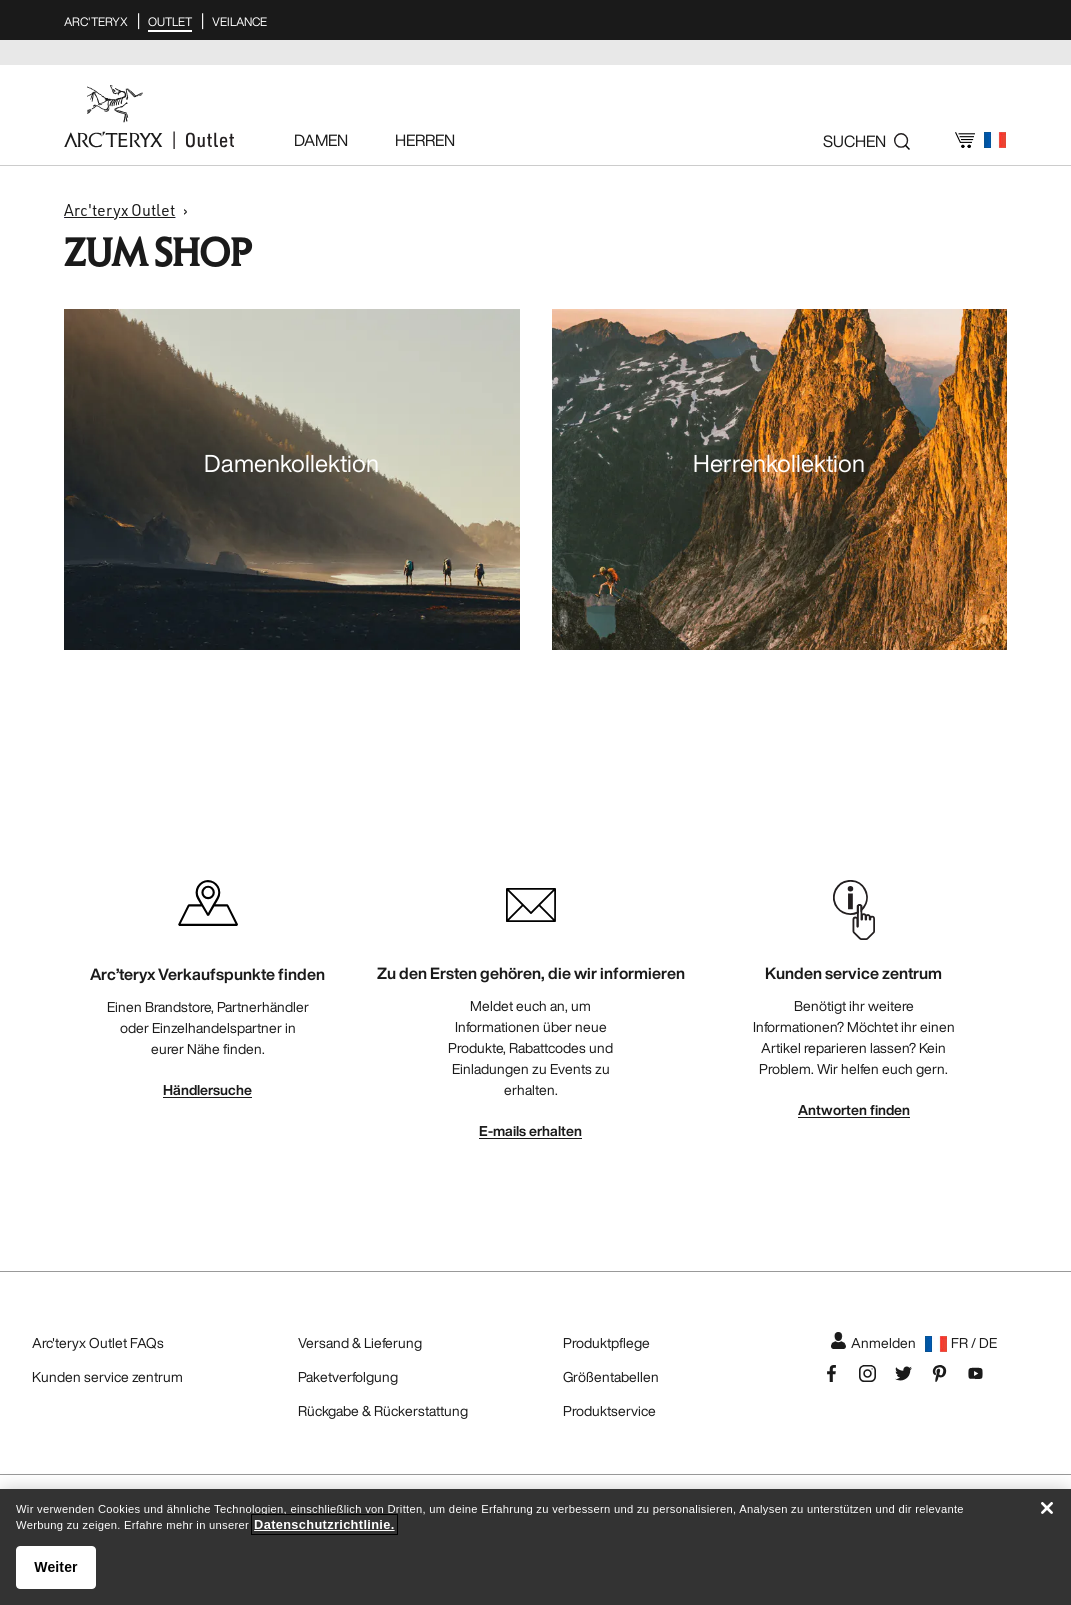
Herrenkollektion (779, 463)
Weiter (55, 1567)
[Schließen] (1047, 1508)
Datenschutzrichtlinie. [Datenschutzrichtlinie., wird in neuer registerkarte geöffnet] (324, 1524)
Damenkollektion (291, 463)
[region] (535, 1547)
